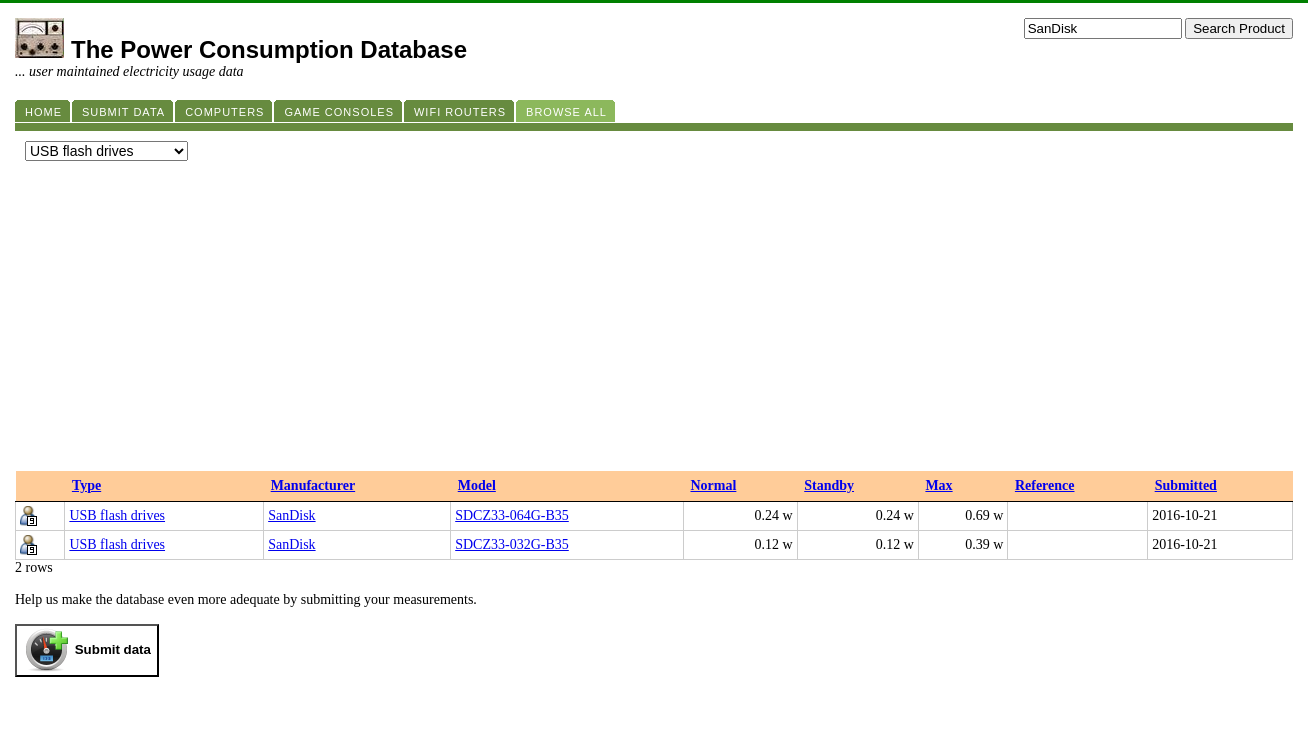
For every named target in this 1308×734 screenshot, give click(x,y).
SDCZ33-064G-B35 (512, 515)
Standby (829, 485)
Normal (713, 485)
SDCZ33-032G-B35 (512, 544)
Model (477, 485)
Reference (1045, 485)
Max (938, 485)
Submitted (1186, 485)
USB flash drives (117, 515)
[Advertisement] (654, 321)
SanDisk (291, 515)
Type (86, 485)
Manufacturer (313, 485)
